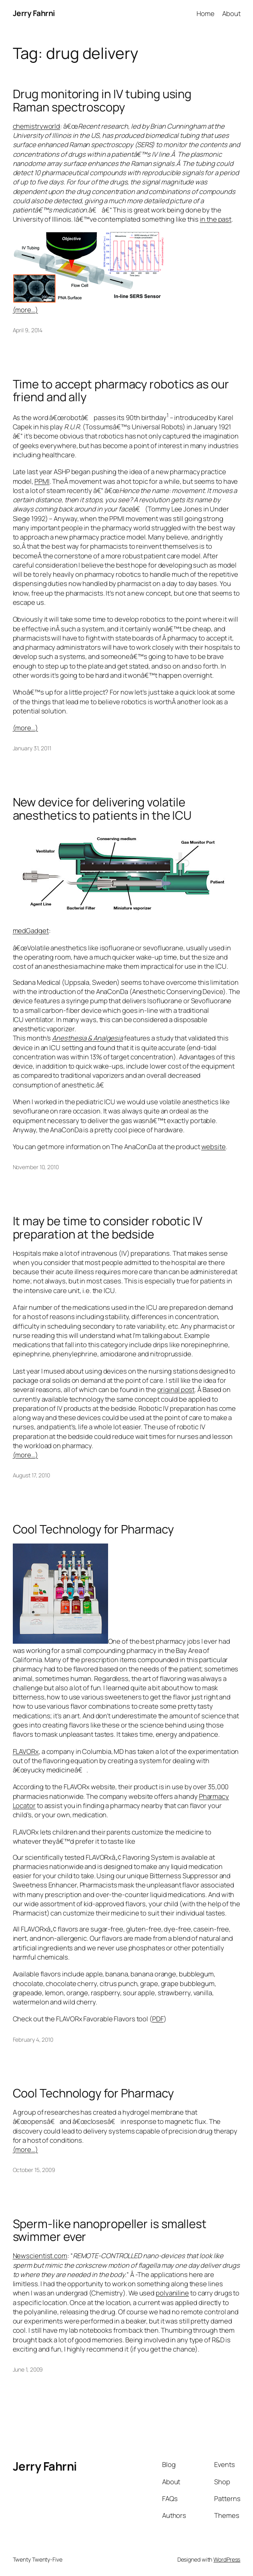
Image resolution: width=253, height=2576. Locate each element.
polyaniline (172, 2292)
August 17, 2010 (31, 1475)
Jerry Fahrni (34, 13)
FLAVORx (26, 1751)
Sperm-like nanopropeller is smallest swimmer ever (110, 2230)
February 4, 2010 (33, 2039)
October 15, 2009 (34, 2170)
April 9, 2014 (28, 330)
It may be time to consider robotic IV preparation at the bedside (108, 1227)
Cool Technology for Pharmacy (93, 1529)
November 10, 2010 (36, 1167)
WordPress (226, 2559)
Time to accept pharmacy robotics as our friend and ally (121, 391)
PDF (158, 2018)
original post (176, 1389)
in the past (215, 219)
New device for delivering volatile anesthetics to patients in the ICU (102, 809)
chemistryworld (36, 126)
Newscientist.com (40, 2255)
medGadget (31, 930)
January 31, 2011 (32, 748)
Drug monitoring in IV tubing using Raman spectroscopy (102, 100)
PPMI (42, 481)
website (213, 1146)
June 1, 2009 (28, 2369)
